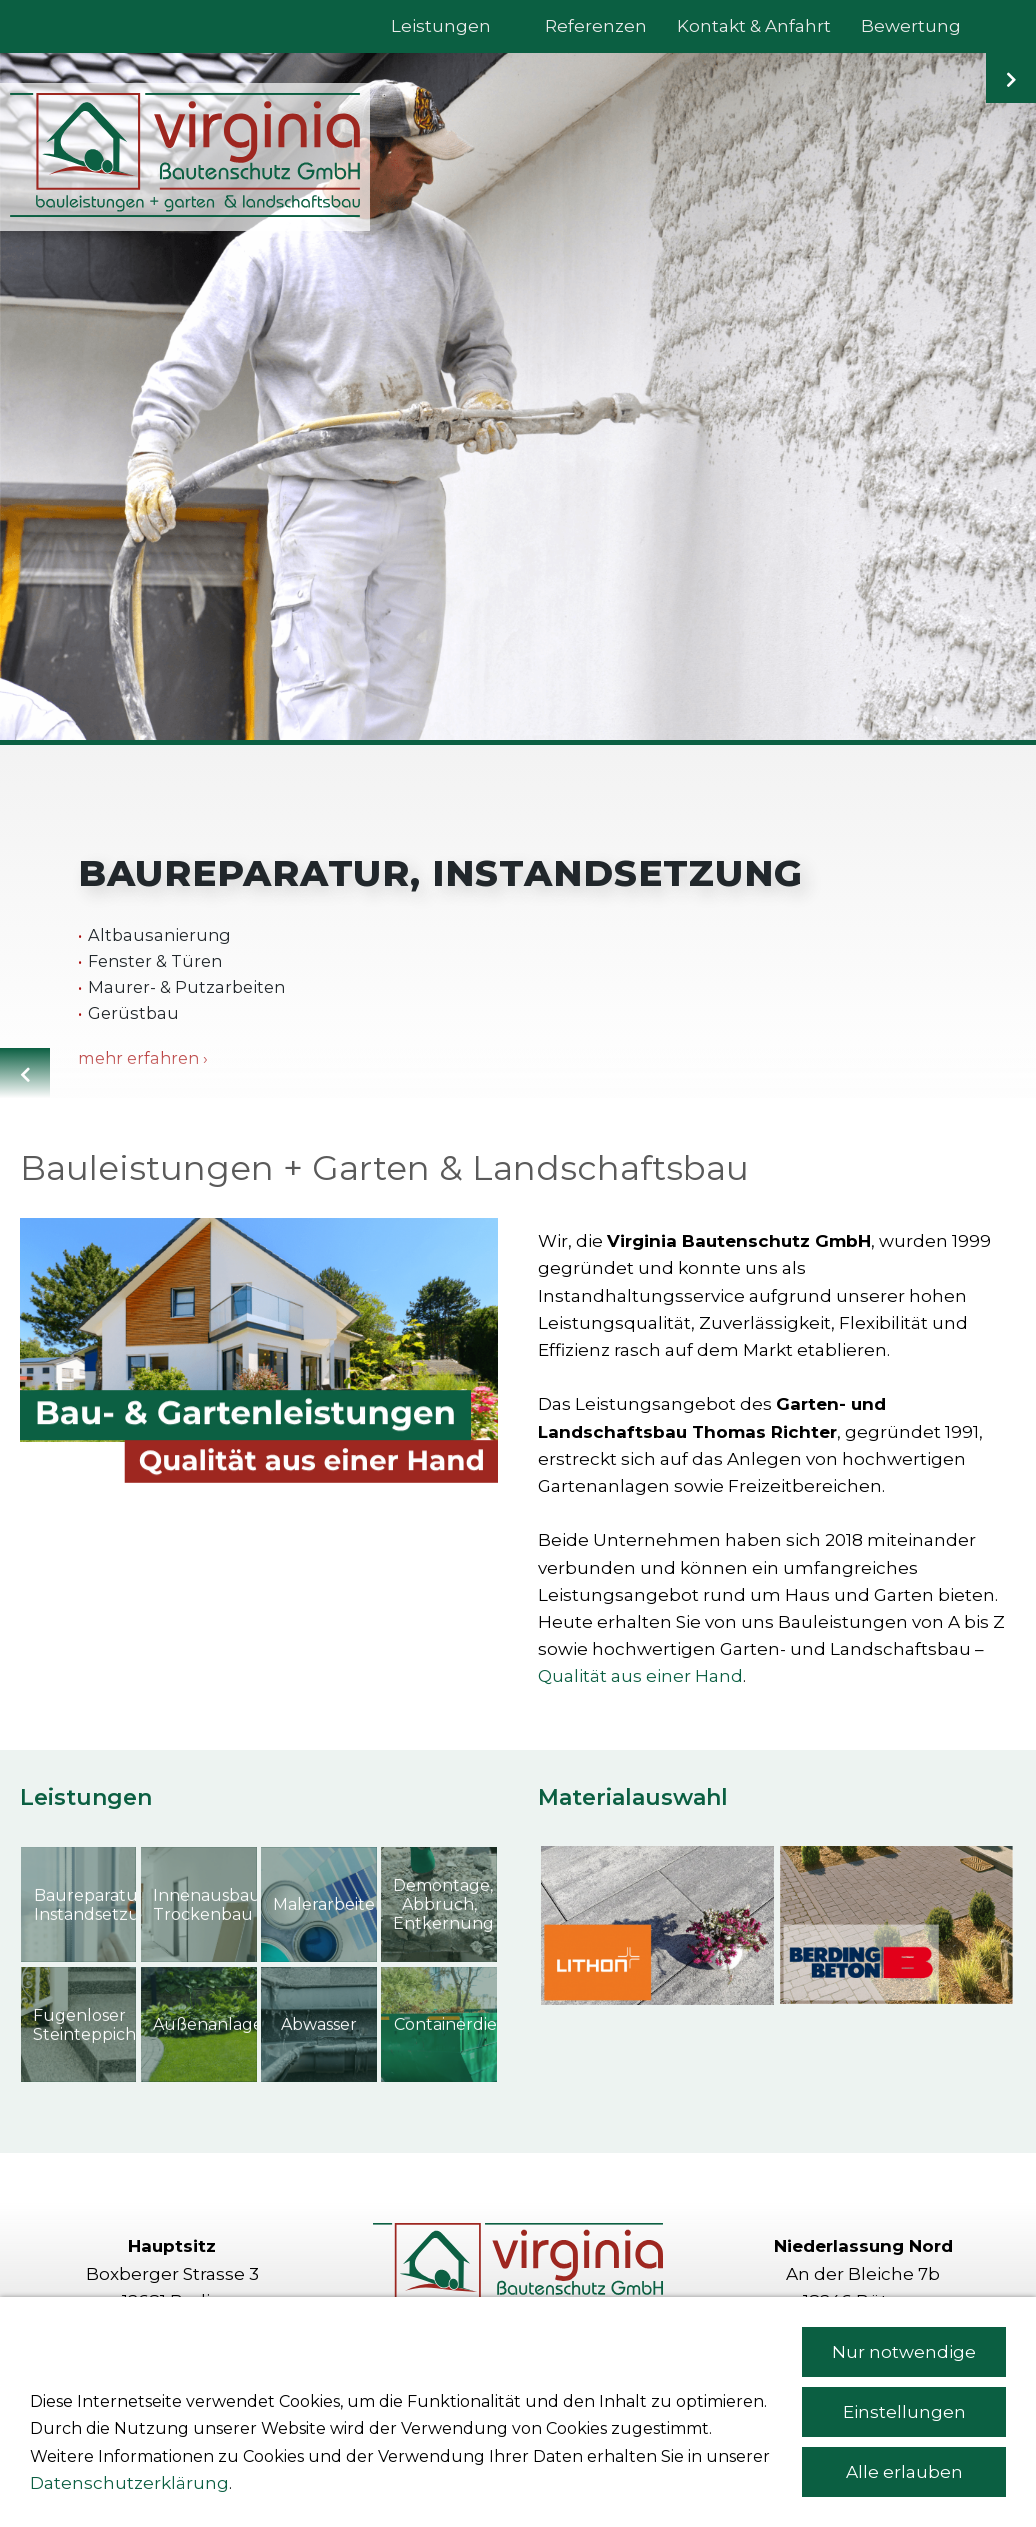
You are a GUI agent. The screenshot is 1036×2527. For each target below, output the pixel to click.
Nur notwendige (904, 2450)
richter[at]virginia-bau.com (893, 2392)
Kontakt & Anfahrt (518, 2366)
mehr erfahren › (143, 1058)
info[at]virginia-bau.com (201, 2392)
